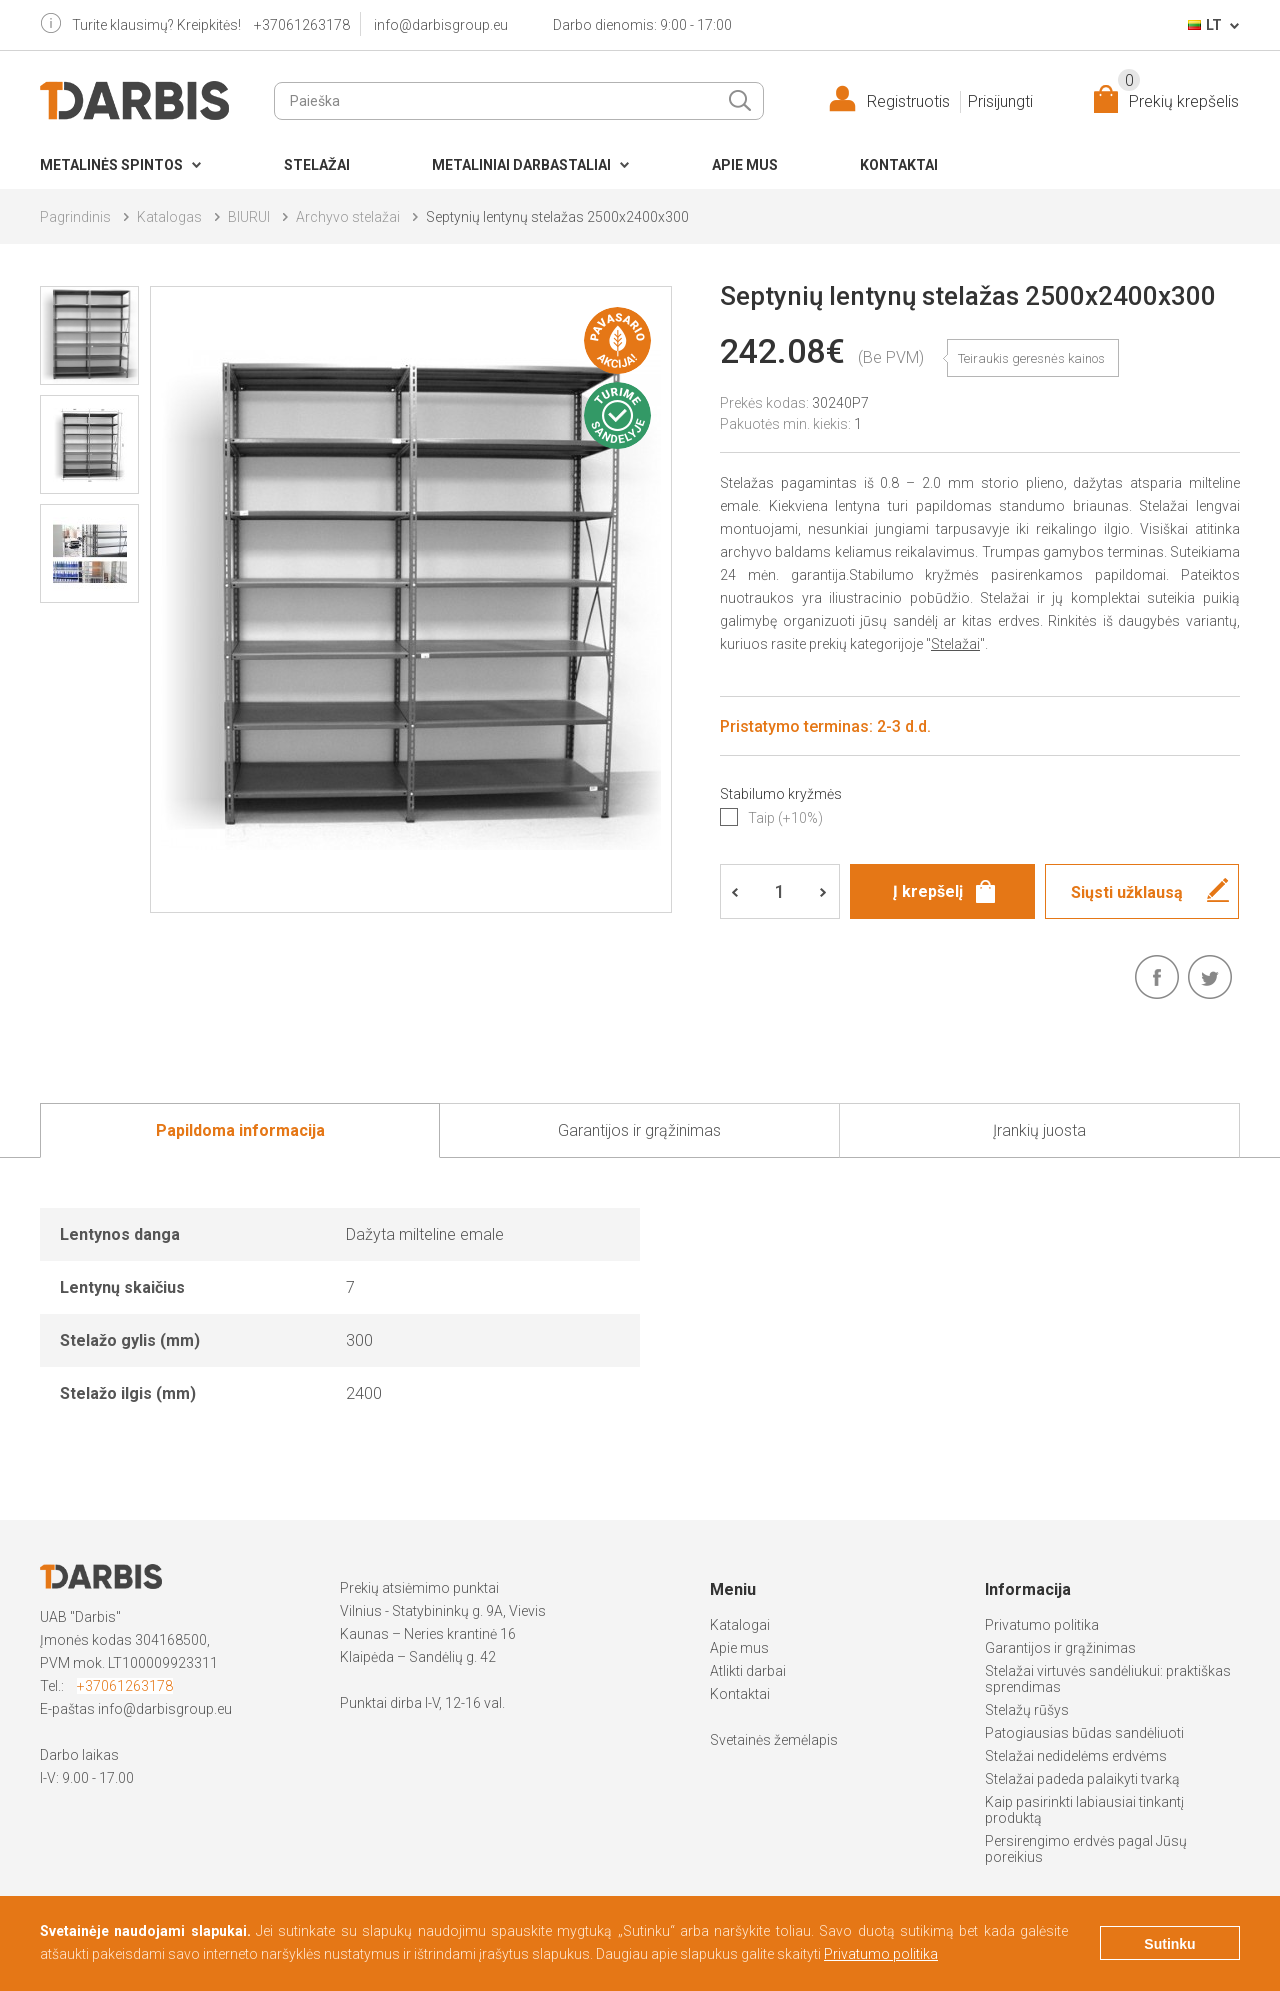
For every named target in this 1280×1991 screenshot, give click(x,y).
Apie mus (745, 165)
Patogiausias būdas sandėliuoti (1084, 1733)
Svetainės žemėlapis (774, 1740)
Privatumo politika (1042, 1625)
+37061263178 (302, 25)
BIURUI (249, 217)
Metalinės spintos (111, 165)
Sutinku (1169, 1944)
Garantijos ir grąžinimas (1060, 1648)
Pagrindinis (75, 217)
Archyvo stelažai (348, 217)
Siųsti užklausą (1127, 892)
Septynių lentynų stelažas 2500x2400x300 (557, 217)
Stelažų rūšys (1027, 1710)
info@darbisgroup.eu (441, 25)
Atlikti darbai (748, 1671)
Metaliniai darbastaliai (521, 165)
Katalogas (169, 217)
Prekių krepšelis (1178, 97)
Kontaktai (899, 165)
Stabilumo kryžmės (781, 794)
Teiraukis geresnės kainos (1031, 358)
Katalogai (740, 1625)
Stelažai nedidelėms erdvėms (1076, 1756)
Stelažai (317, 165)
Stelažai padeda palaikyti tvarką (1082, 1779)
